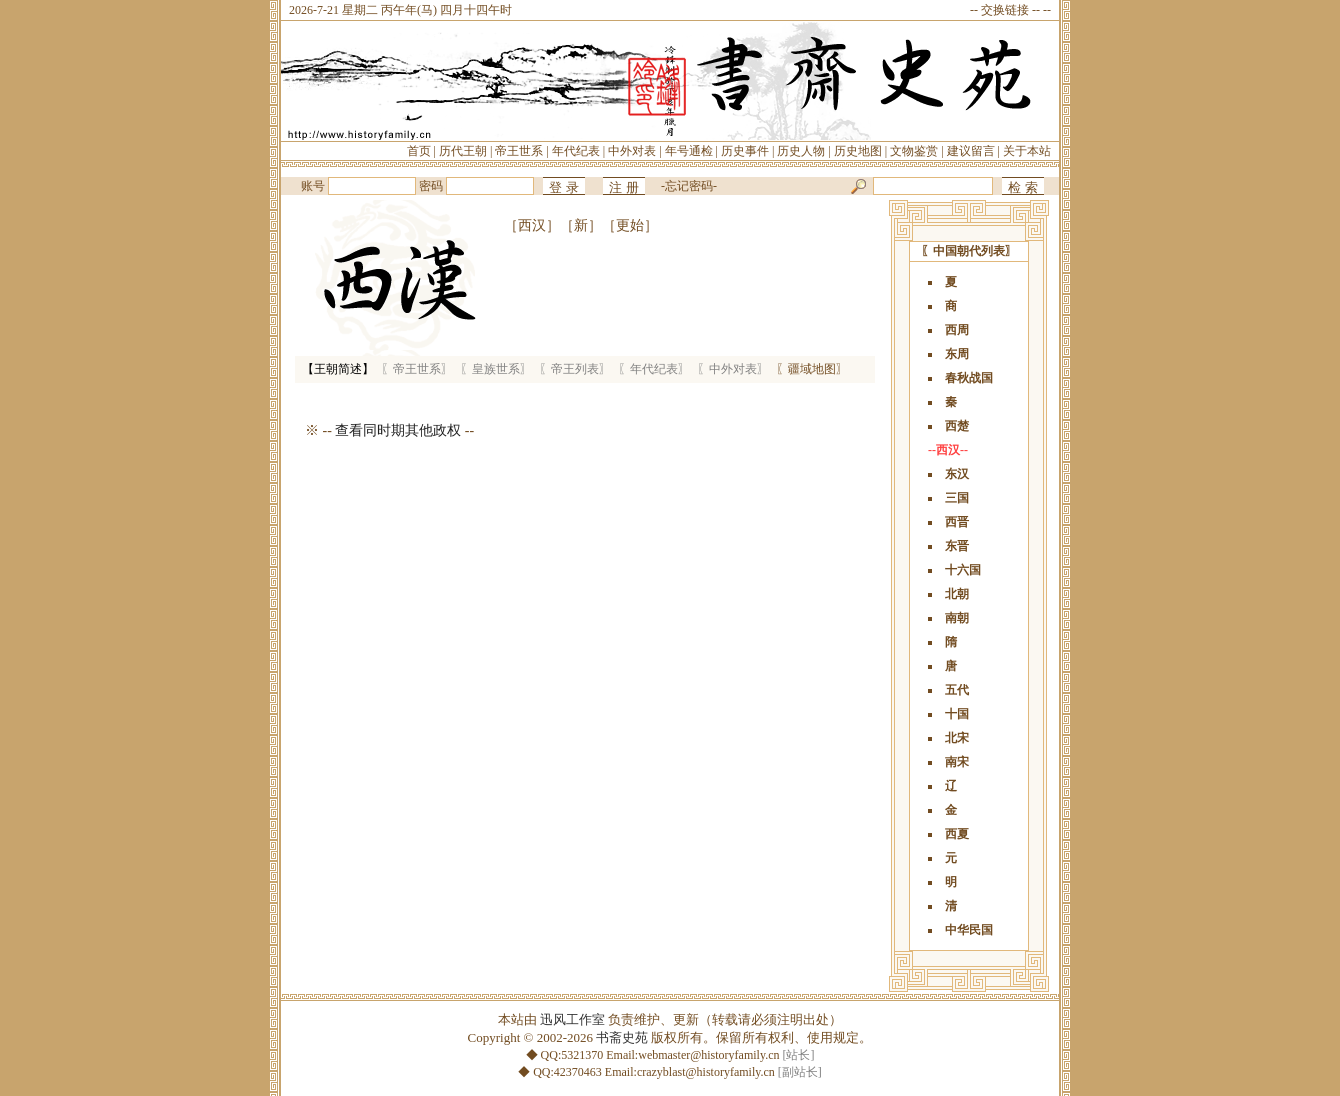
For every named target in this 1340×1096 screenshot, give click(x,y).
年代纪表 (576, 151)
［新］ (581, 225)
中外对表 (632, 151)
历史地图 (858, 151)
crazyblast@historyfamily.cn (706, 1072)
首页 (419, 151)
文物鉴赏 (914, 151)
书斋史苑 (622, 1037)
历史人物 (801, 151)
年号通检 (689, 151)
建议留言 (971, 151)
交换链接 (1005, 10)
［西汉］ (532, 225)
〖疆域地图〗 (812, 369)
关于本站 (1027, 151)
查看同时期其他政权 (398, 430)
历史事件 (745, 151)
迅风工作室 (572, 1019)
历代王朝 (463, 151)
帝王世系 (519, 151)
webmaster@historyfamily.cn (708, 1055)
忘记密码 (689, 186)
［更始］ (630, 225)
